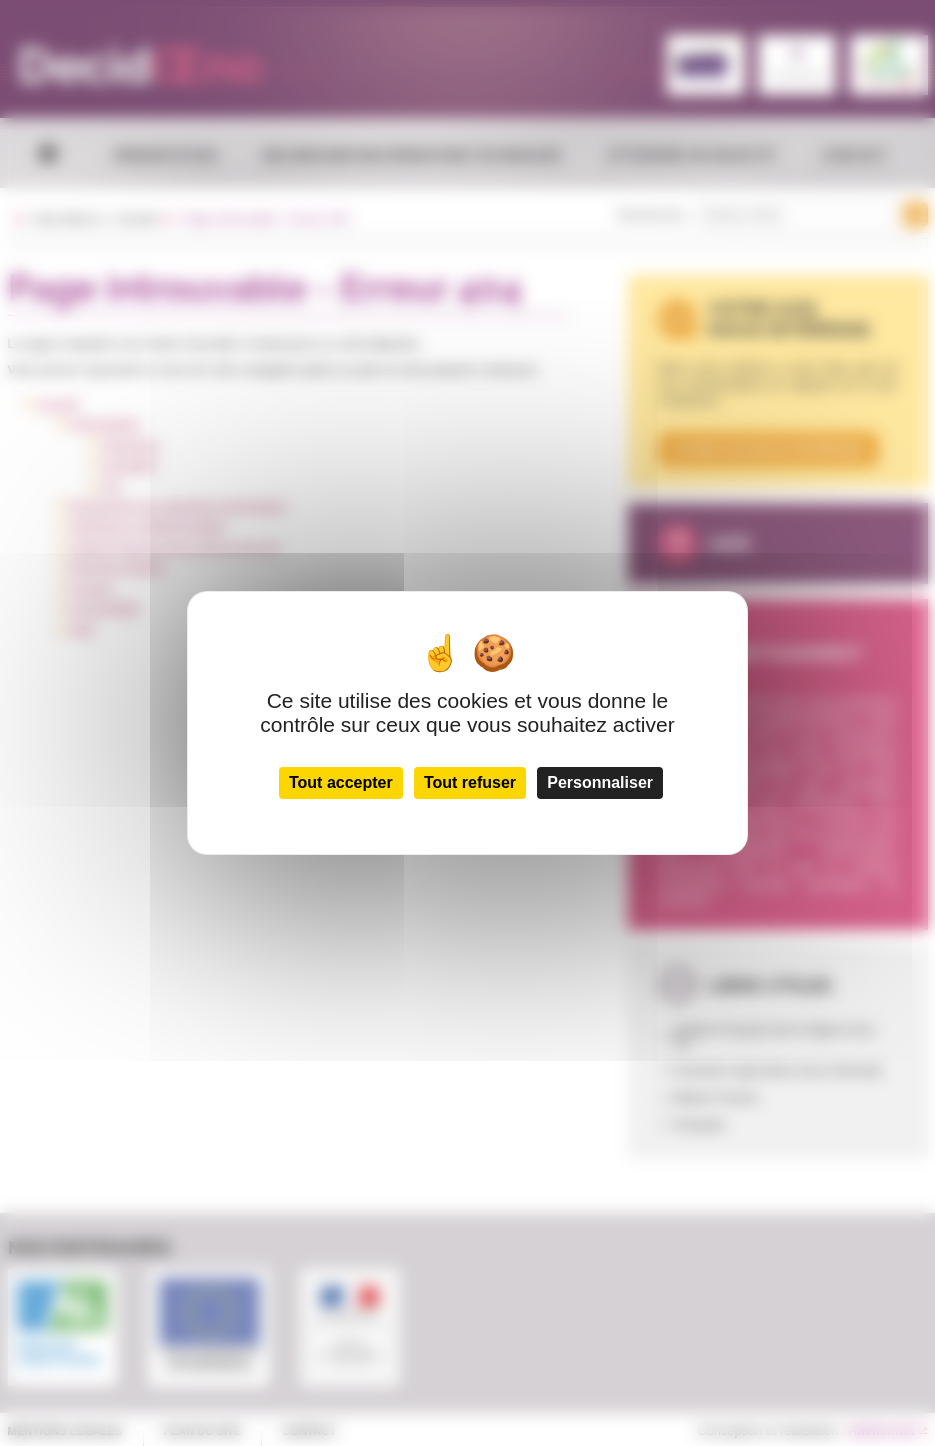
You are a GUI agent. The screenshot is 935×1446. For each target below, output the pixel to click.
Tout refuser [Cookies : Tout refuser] (470, 782)
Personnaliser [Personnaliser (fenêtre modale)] (600, 782)
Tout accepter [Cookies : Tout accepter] (341, 782)
